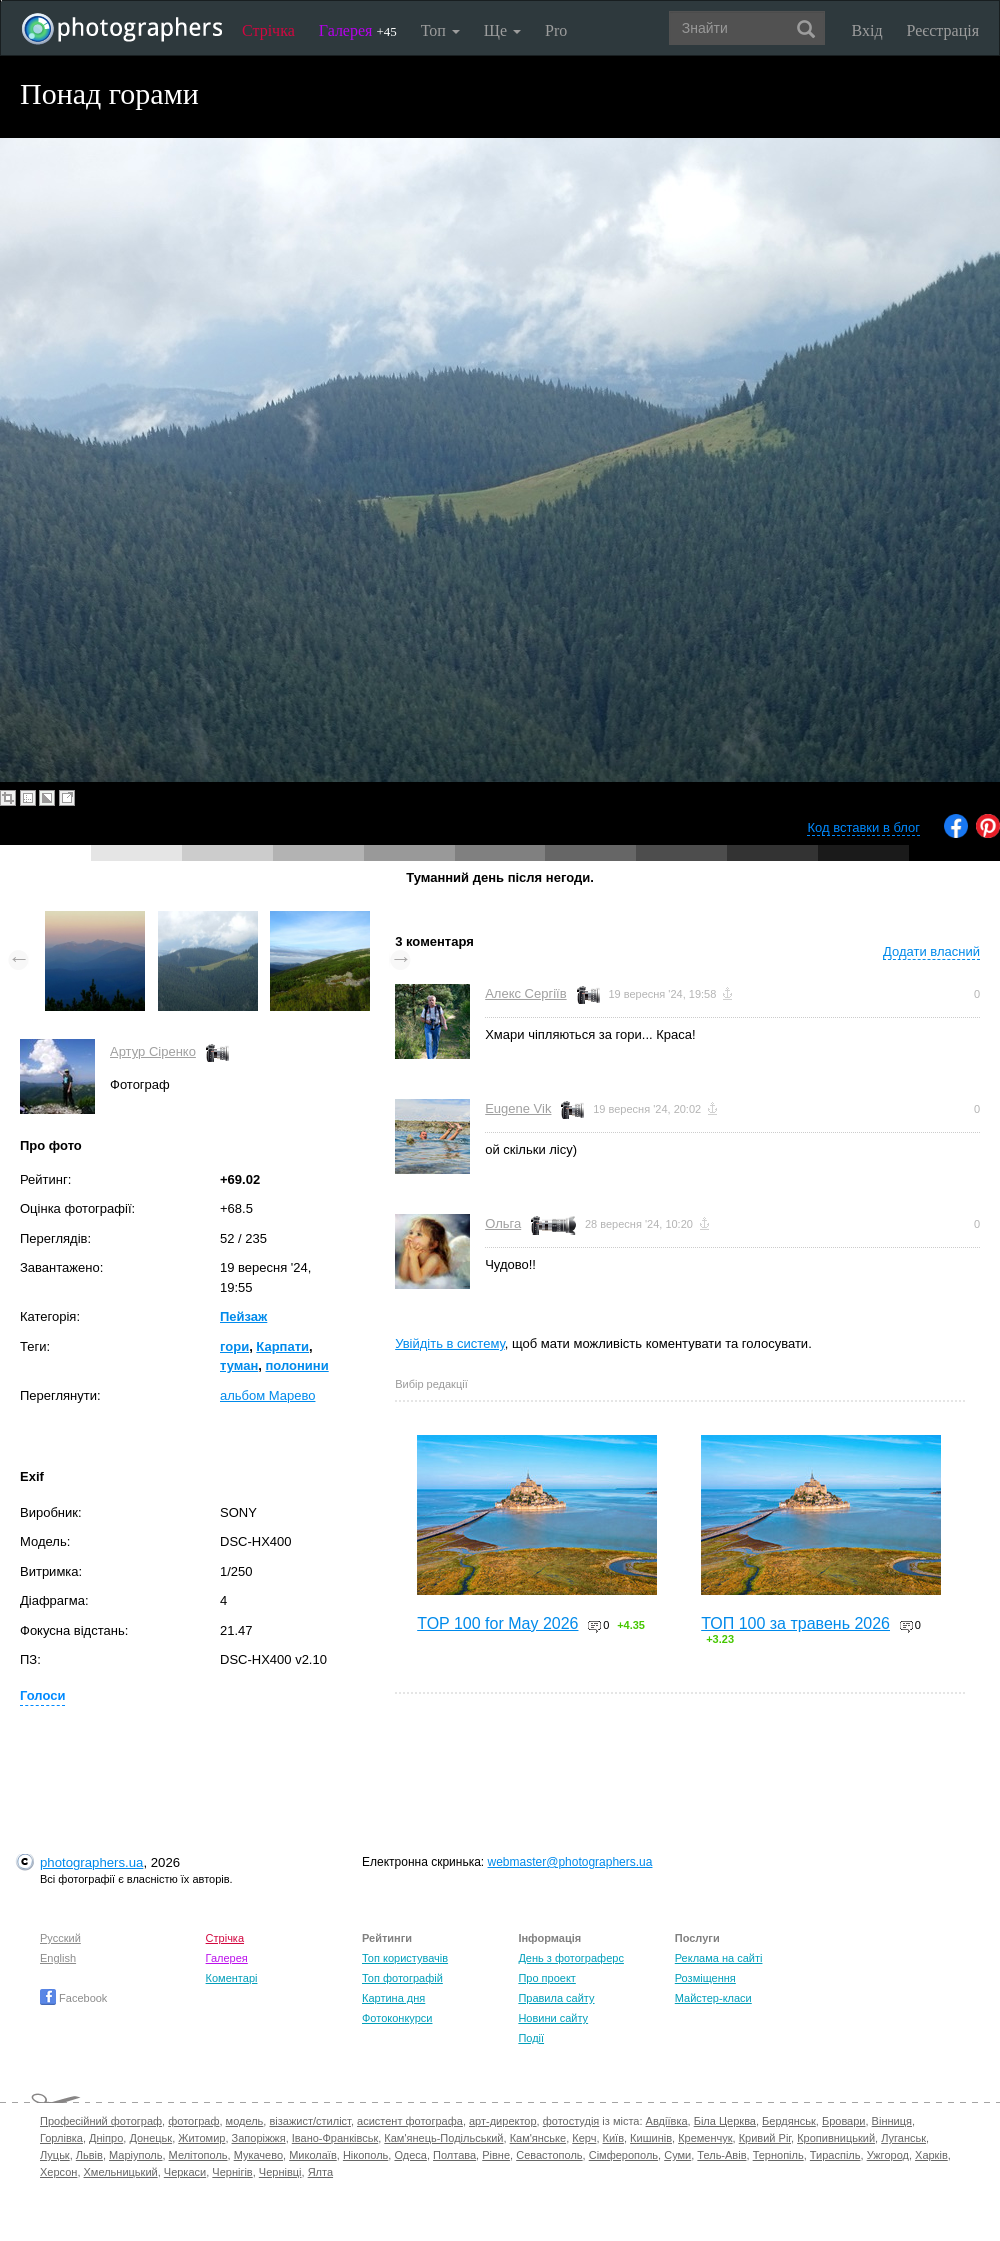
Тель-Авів (721, 2155)
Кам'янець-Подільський (443, 2138)
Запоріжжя (259, 2138)
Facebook (73, 1998)
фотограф (193, 2121)
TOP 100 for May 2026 (497, 1623)
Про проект (546, 1978)
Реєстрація (943, 30)
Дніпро (106, 2138)
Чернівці (280, 2172)
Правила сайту (556, 1998)
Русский (60, 1938)
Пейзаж (243, 1316)
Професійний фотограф (101, 2121)
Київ (613, 2138)
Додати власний (931, 951)
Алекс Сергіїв (525, 993)
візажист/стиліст (309, 2121)
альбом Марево (267, 1395)
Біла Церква (725, 2121)
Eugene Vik (518, 1108)
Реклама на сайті (719, 1958)
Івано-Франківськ (335, 2138)
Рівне (496, 2155)
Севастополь (549, 2155)
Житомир (201, 2138)
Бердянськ (789, 2121)
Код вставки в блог (863, 827)
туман (239, 1365)
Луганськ (903, 2138)
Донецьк (150, 2138)
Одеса (410, 2155)
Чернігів (232, 2172)
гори (234, 1346)
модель (245, 2121)
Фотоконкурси (397, 2018)
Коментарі (232, 1978)
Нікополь (365, 2155)
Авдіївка (667, 2121)
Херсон (58, 2172)
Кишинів (651, 2138)
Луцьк (55, 2155)
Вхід (867, 30)
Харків (931, 2155)
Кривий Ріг (765, 2138)
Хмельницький (121, 2172)
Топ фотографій (402, 1978)
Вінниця (892, 2121)
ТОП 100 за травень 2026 (795, 1623)
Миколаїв (313, 2155)
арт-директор (503, 2121)
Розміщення (705, 1978)
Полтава (454, 2155)
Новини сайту (553, 2018)
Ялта (320, 2172)
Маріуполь (135, 2155)
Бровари (844, 2121)
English (58, 1958)
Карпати (282, 1346)
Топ (440, 30)
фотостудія (571, 2121)
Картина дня (393, 1998)
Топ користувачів (405, 1958)
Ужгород (888, 2155)
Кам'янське (538, 2138)
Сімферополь (623, 2155)
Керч (584, 2138)
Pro (556, 30)
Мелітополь (198, 2155)
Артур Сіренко (153, 1051)
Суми (677, 2155)
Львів (89, 2155)
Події (531, 2038)
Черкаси (185, 2172)
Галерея (358, 30)
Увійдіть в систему (450, 1343)
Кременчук (705, 2138)
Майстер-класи (713, 1998)
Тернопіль (778, 2155)
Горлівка (61, 2138)
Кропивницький (836, 2138)
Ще (502, 30)
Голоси (42, 1695)
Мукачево (258, 2155)
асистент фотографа (410, 2121)
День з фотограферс (571, 1958)
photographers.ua (91, 1862)
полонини (297, 1365)
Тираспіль (835, 2155)
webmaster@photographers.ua (570, 1862)
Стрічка (268, 30)
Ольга (503, 1223)
